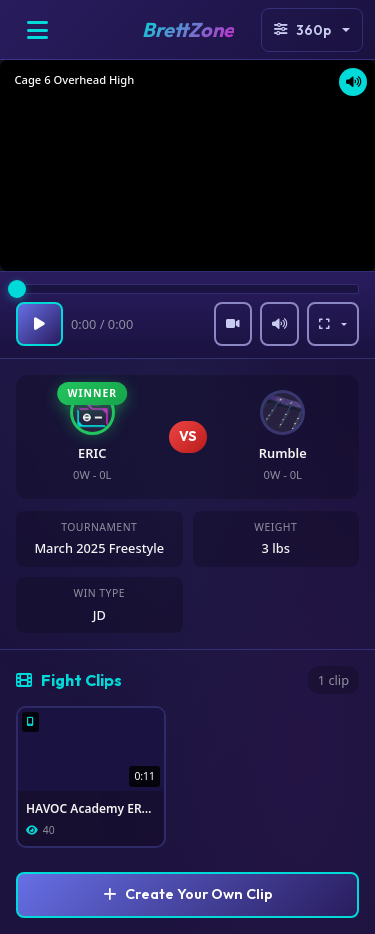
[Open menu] (37, 30)
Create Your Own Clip (188, 894)
